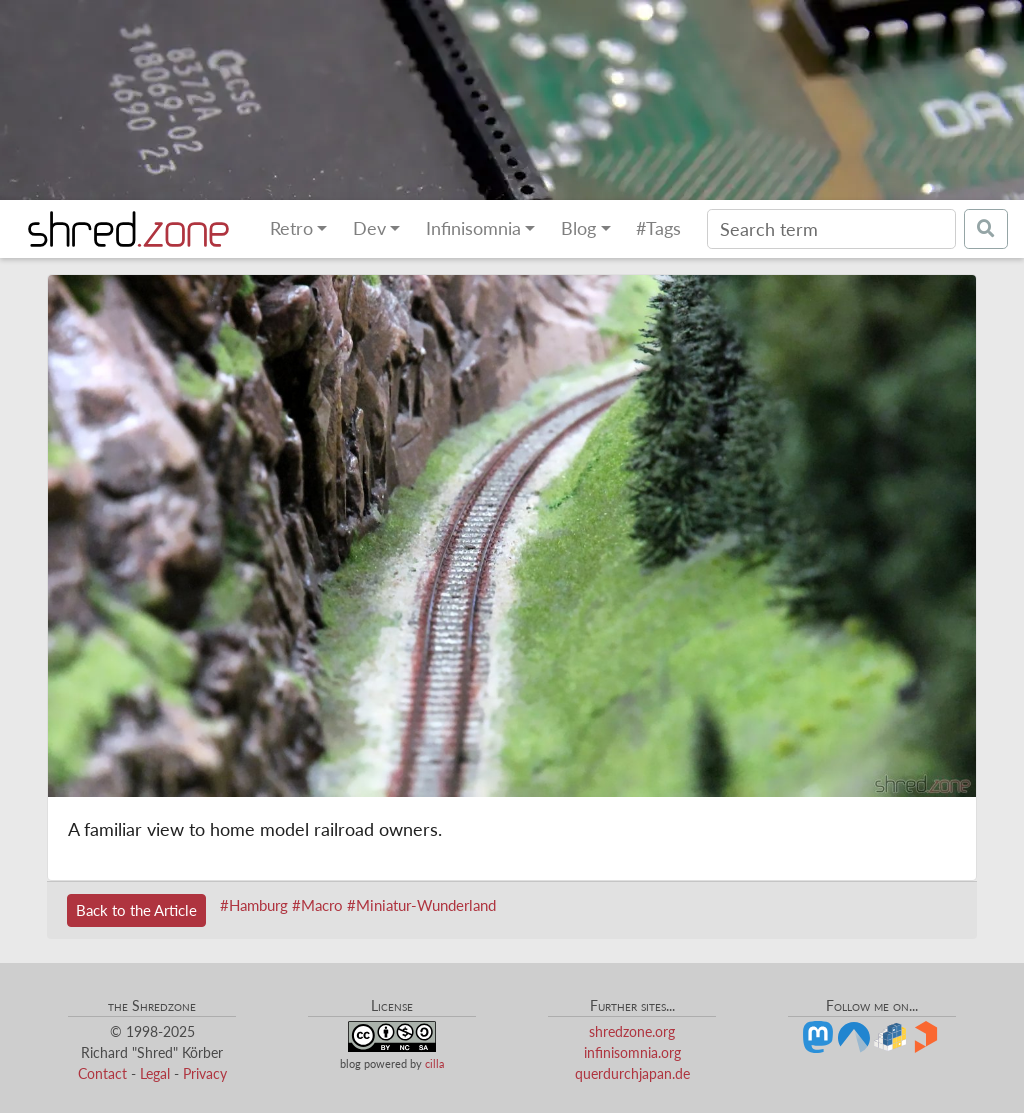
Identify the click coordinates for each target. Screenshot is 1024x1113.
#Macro (317, 905)
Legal (155, 1073)
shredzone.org (632, 1031)
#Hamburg (254, 905)
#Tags (658, 228)
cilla (434, 1063)
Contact (102, 1073)
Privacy (205, 1073)
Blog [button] (578, 228)
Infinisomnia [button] (473, 228)
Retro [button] (291, 228)
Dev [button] (369, 228)
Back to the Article (136, 910)
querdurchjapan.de (632, 1073)
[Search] (831, 229)
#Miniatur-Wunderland (421, 905)
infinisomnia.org (632, 1052)
